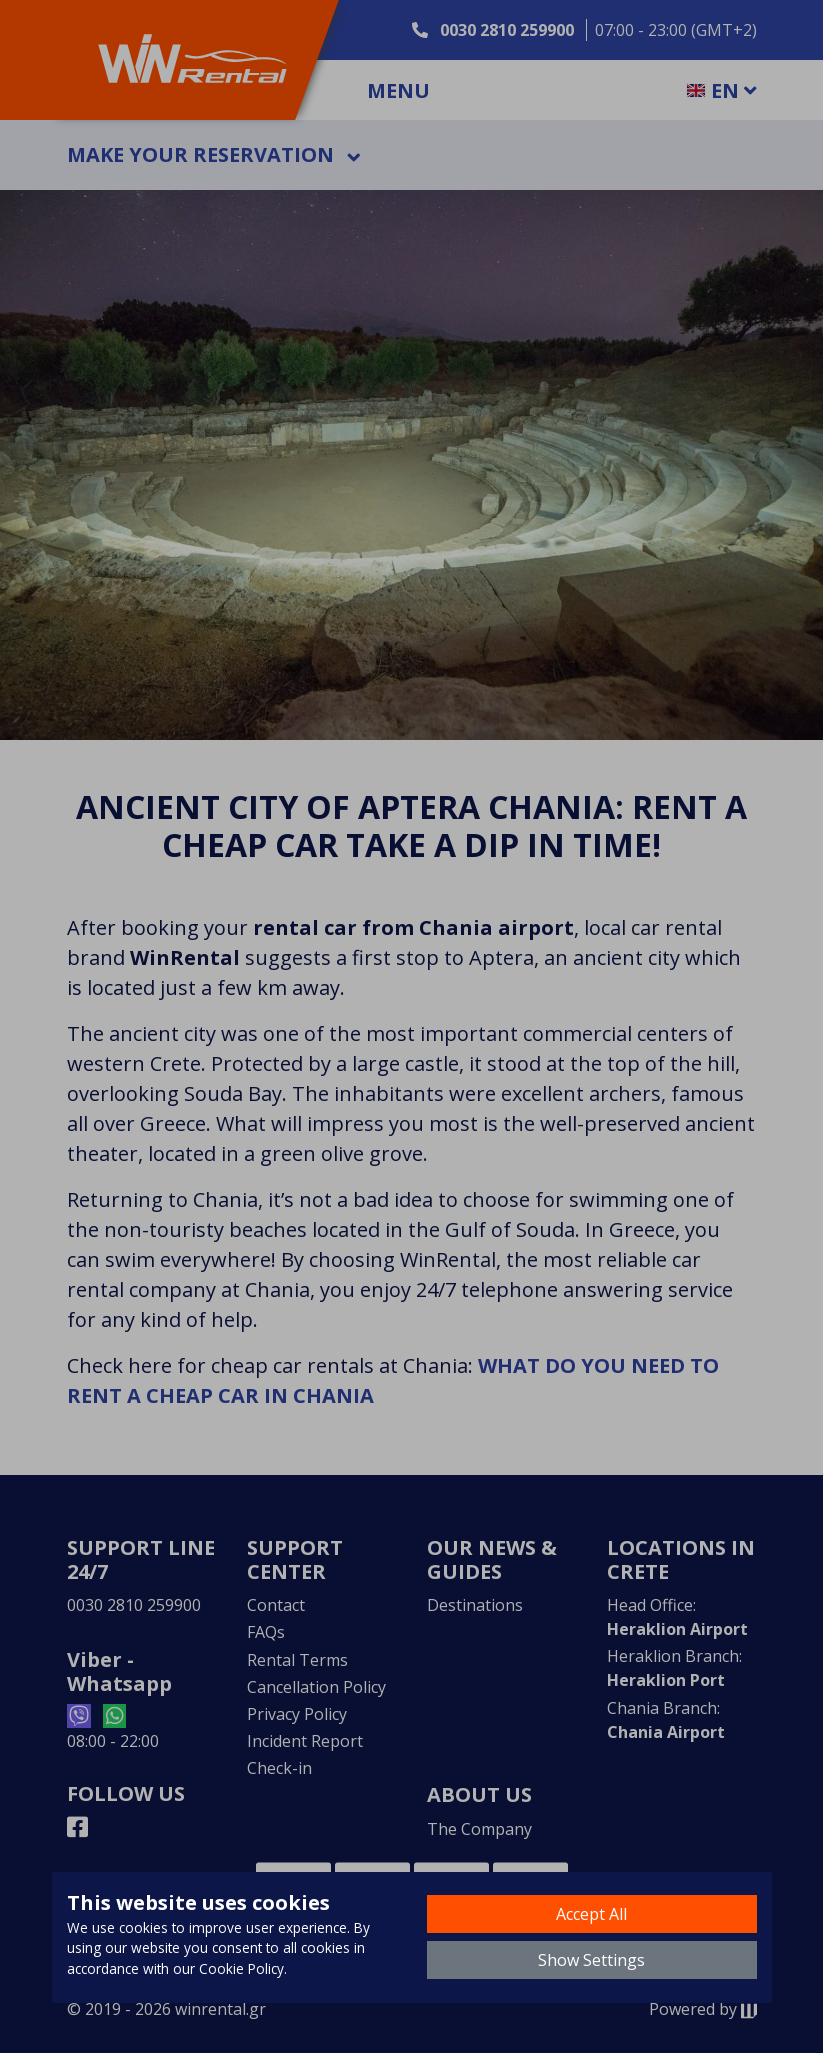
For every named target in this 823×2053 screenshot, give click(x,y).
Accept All (591, 1914)
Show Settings (591, 1960)
